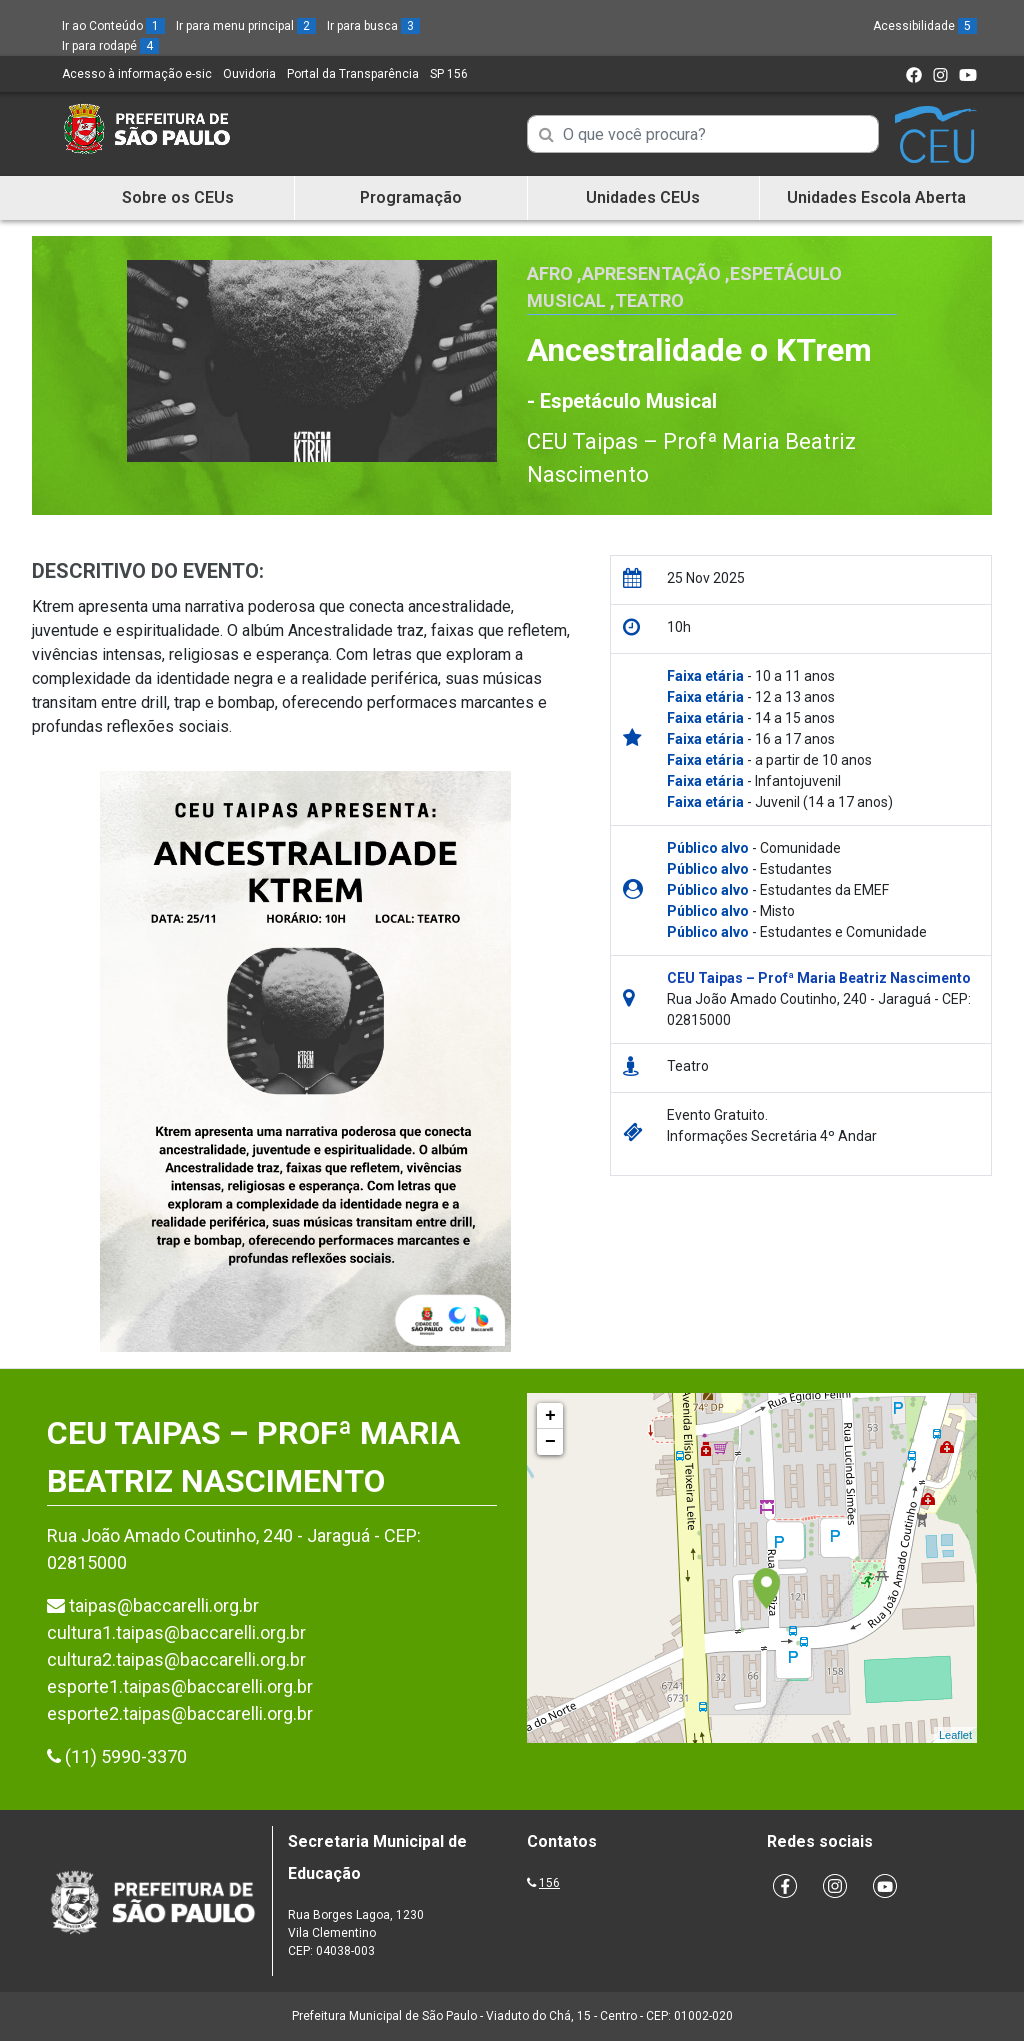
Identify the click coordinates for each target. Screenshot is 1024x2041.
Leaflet (955, 1735)
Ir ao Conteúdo (113, 26)
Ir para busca (373, 26)
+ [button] (550, 1416)
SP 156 (449, 74)
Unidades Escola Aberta (876, 197)
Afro (550, 273)
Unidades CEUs (643, 197)
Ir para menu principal (246, 26)
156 (549, 1883)
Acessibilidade (925, 26)
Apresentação (651, 273)
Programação (411, 197)
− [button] (550, 1442)
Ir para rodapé (110, 46)
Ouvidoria (249, 74)
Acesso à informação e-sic (137, 74)
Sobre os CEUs (178, 197)
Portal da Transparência (353, 74)
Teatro (649, 300)
